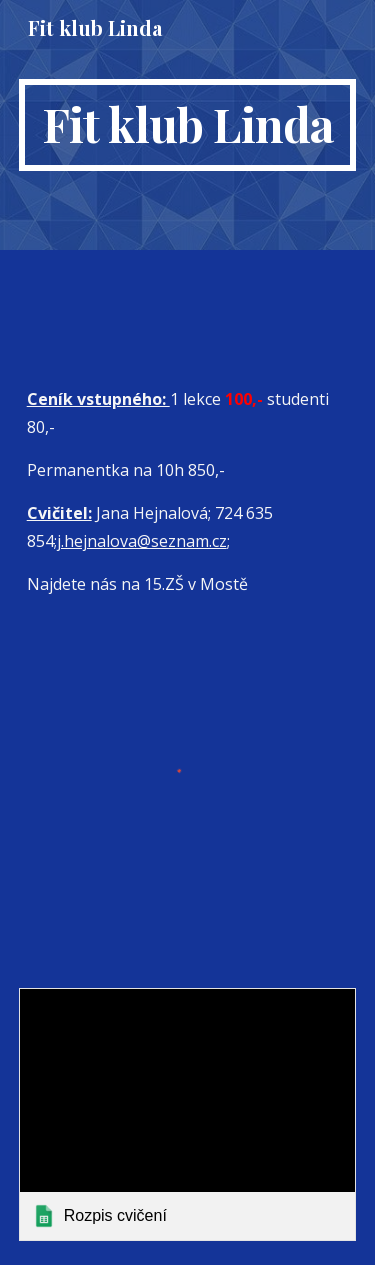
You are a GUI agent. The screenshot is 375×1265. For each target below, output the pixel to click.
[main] (188, 125)
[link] (188, 1114)
